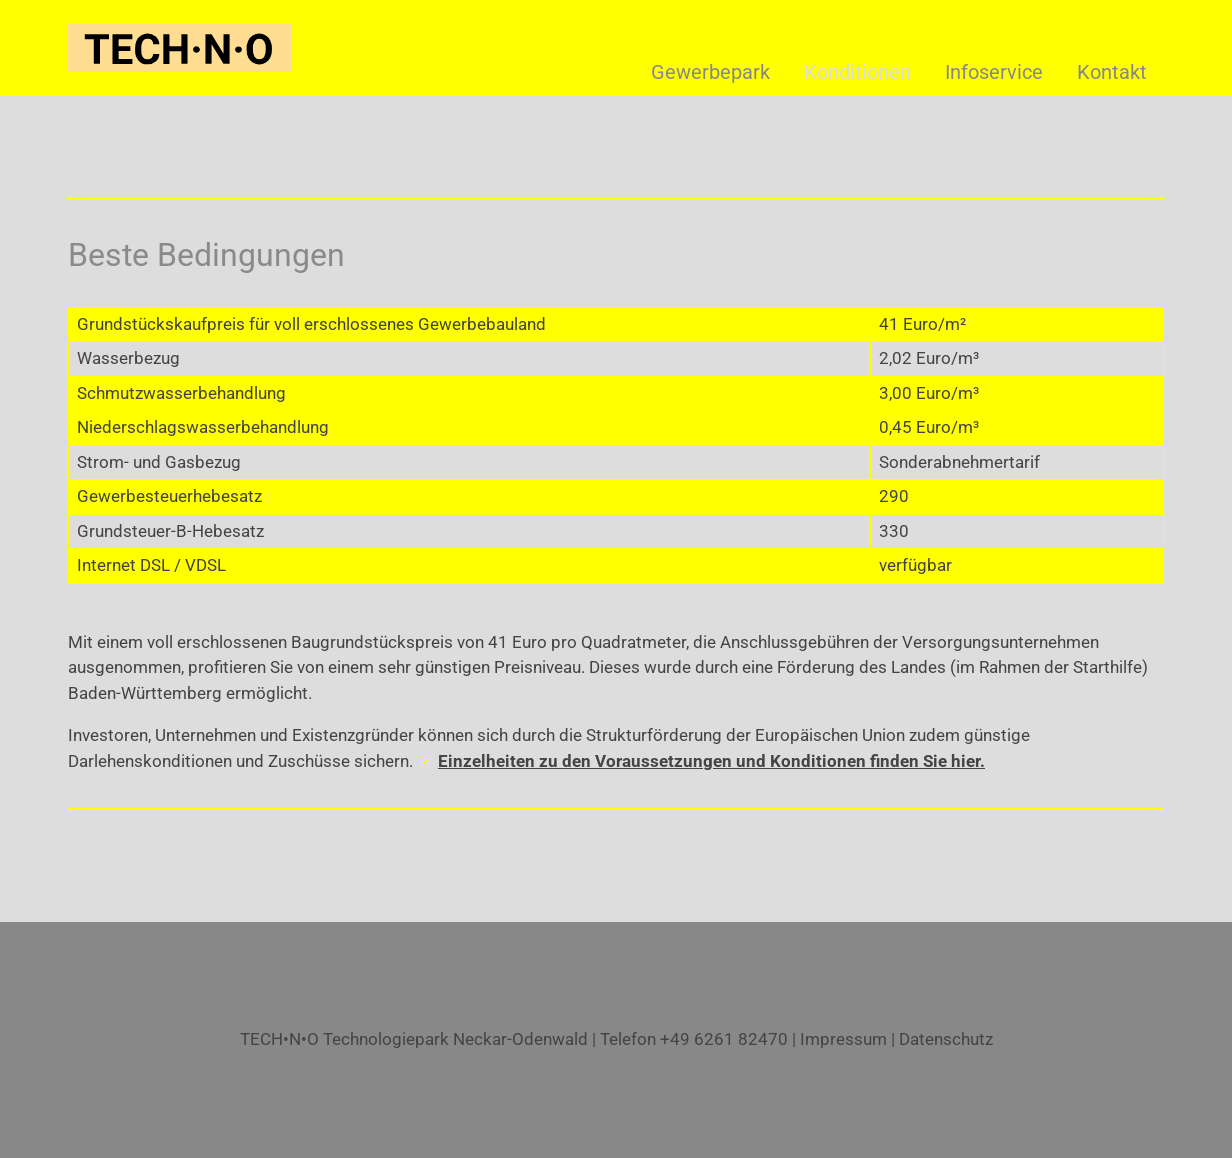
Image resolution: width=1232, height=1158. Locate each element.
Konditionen (857, 72)
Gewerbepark (710, 72)
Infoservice (994, 72)
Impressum (843, 1039)
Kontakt (1112, 72)
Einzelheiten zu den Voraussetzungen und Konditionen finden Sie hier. (711, 761)
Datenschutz (946, 1039)
